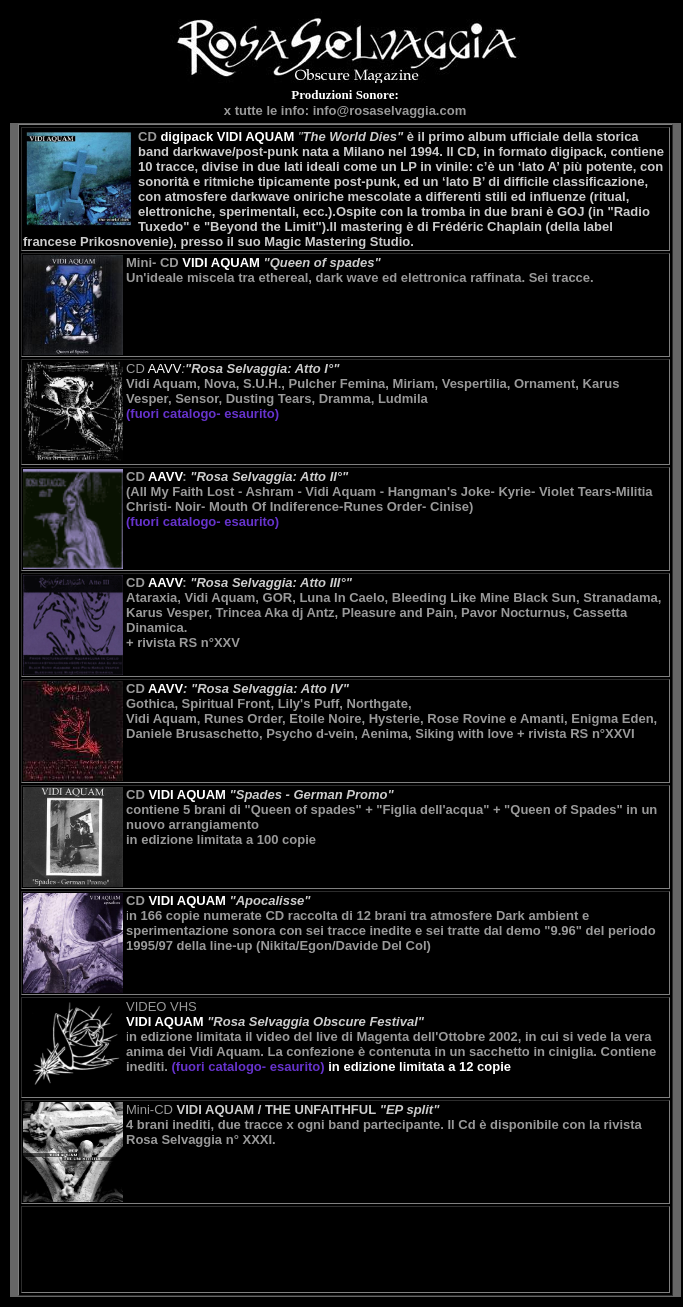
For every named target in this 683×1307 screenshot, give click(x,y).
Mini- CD (193, 262)
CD (216, 136)
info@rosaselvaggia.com (390, 110)
